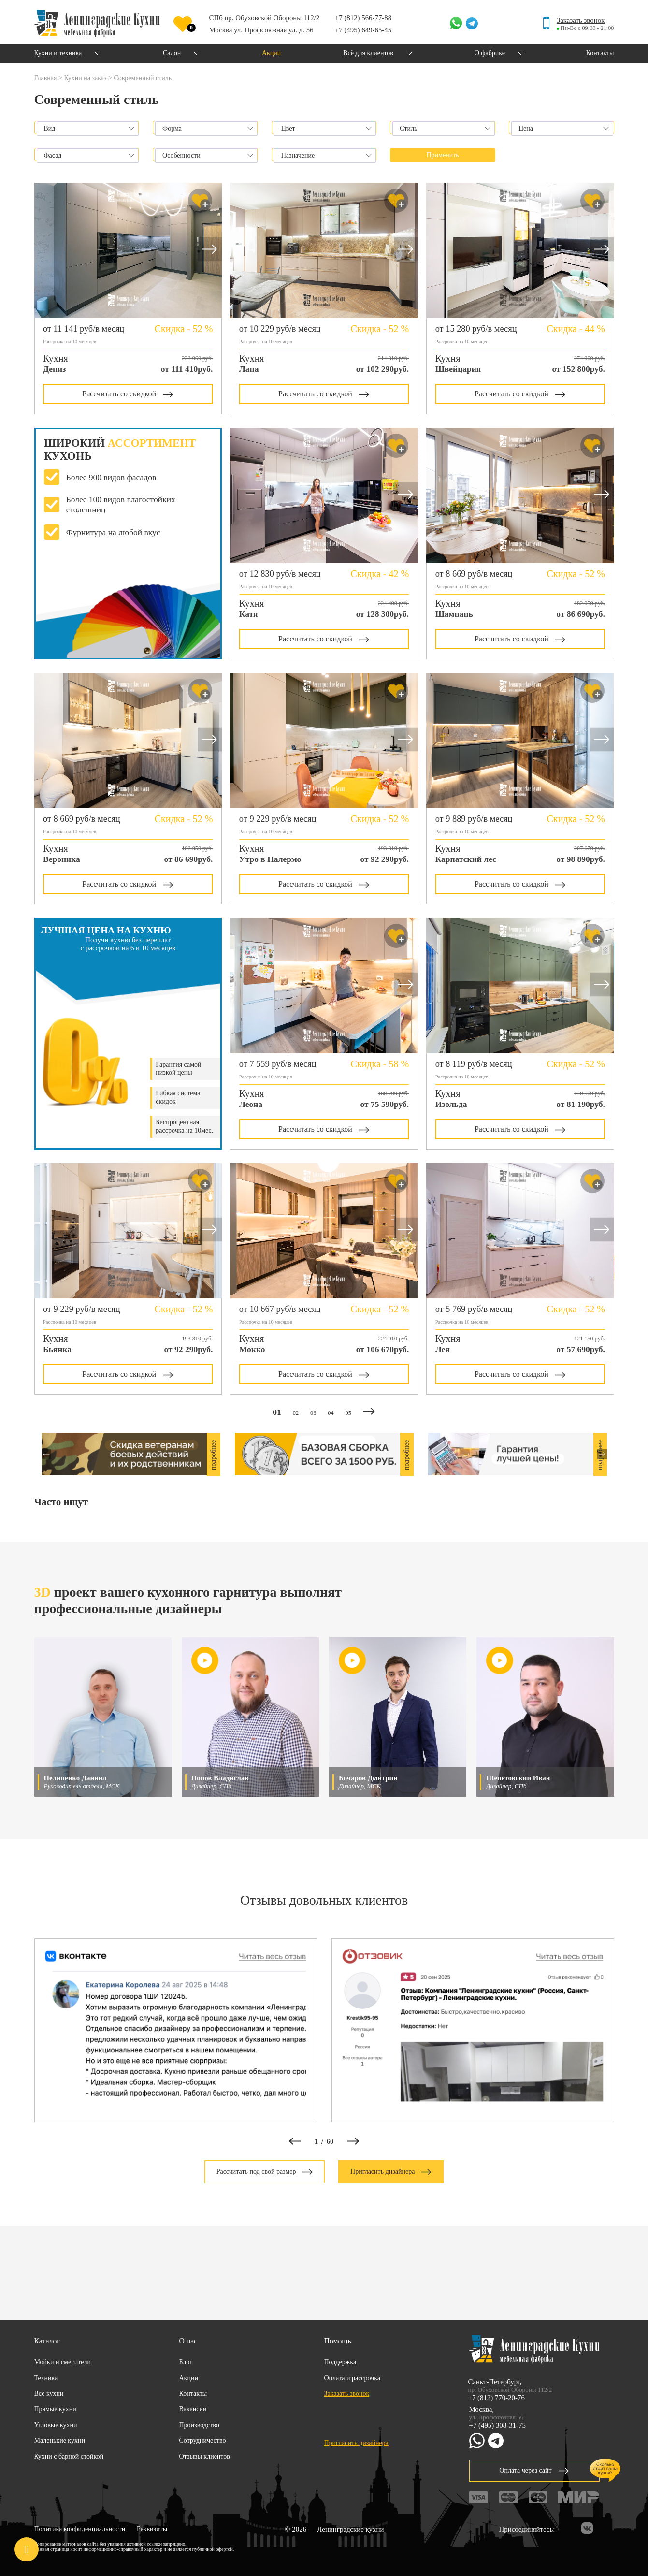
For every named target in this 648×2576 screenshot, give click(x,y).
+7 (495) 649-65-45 (363, 30)
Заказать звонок (581, 20)
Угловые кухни (55, 2425)
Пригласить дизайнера (391, 2172)
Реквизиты (152, 2528)
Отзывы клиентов (204, 2456)
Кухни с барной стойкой (69, 2456)
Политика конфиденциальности (80, 2528)
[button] (210, 250)
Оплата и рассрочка (352, 2378)
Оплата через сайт (534, 2470)
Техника (46, 2378)
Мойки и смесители (62, 2362)
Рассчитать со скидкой (127, 394)
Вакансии (193, 2409)
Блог (186, 2362)
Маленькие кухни (59, 2440)
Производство (199, 2425)
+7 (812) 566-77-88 (363, 18)
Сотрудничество (202, 2440)
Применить (443, 155)
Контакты (193, 2393)
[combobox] (88, 128)
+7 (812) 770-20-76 (496, 2397)
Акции (188, 2378)
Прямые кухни (55, 2409)
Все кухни (49, 2393)
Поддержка (340, 2362)
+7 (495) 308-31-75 (497, 2425)
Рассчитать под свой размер (264, 2172)
